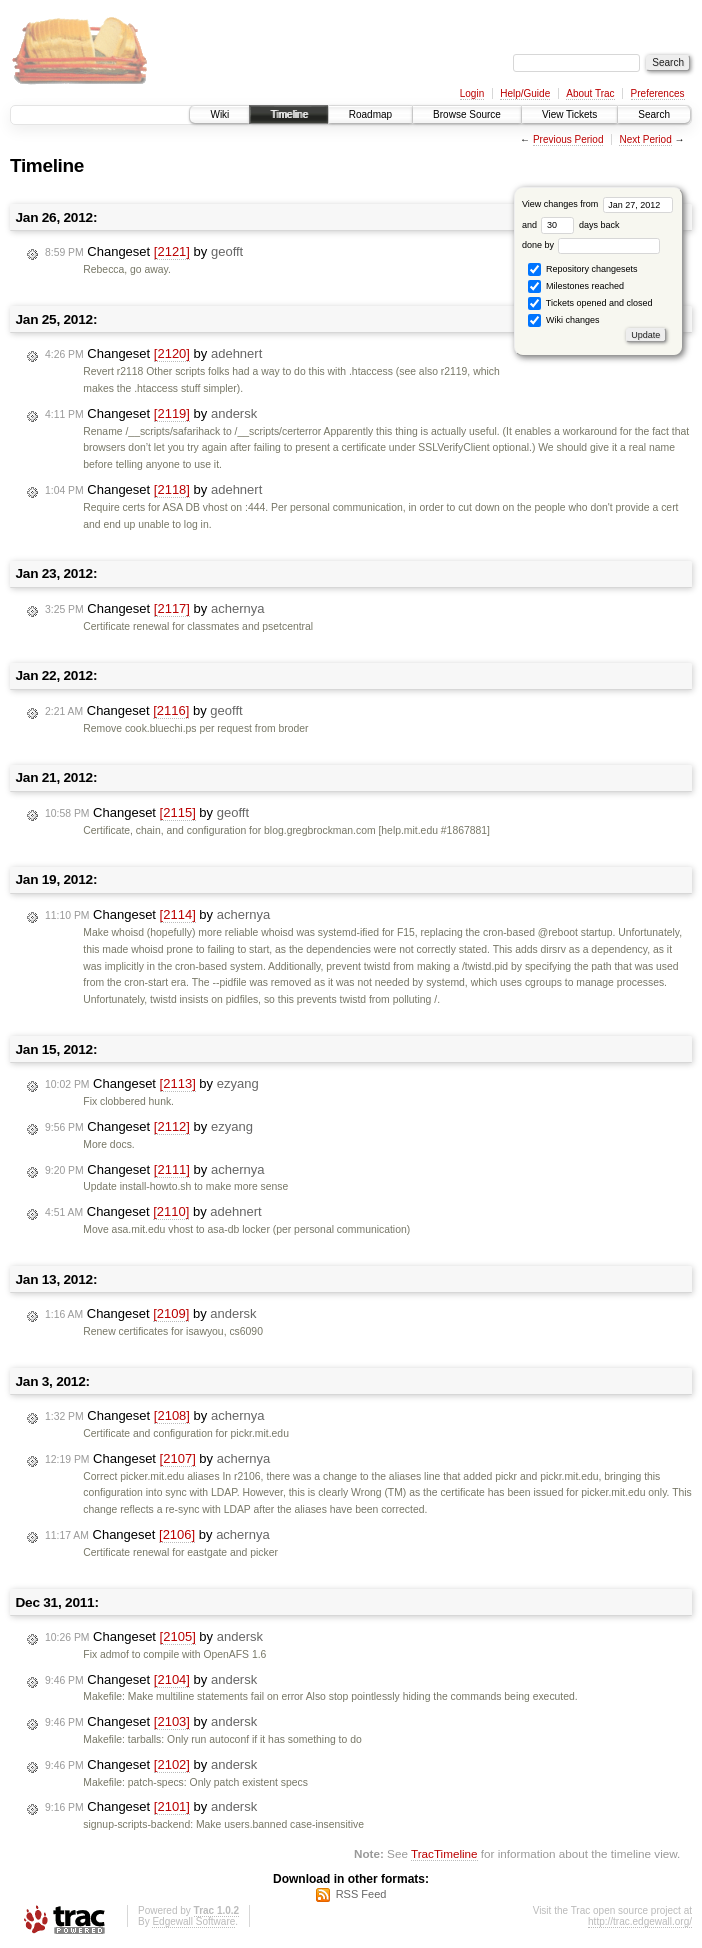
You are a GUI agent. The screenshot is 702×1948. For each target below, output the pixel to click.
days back (580, 225)
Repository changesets (582, 269)
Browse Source (467, 114)
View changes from (597, 204)
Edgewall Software (193, 1921)
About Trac (590, 93)
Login (472, 93)
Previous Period (568, 139)
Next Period (645, 139)
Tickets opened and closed (590, 303)
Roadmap (370, 114)
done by (591, 245)
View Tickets (569, 114)
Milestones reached (576, 286)
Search (654, 114)
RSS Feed (361, 1894)
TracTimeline (444, 1853)
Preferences (658, 93)
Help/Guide (525, 93)
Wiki (219, 114)
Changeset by (144, 252)
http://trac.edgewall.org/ (640, 1921)
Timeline (288, 114)
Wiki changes (563, 320)
